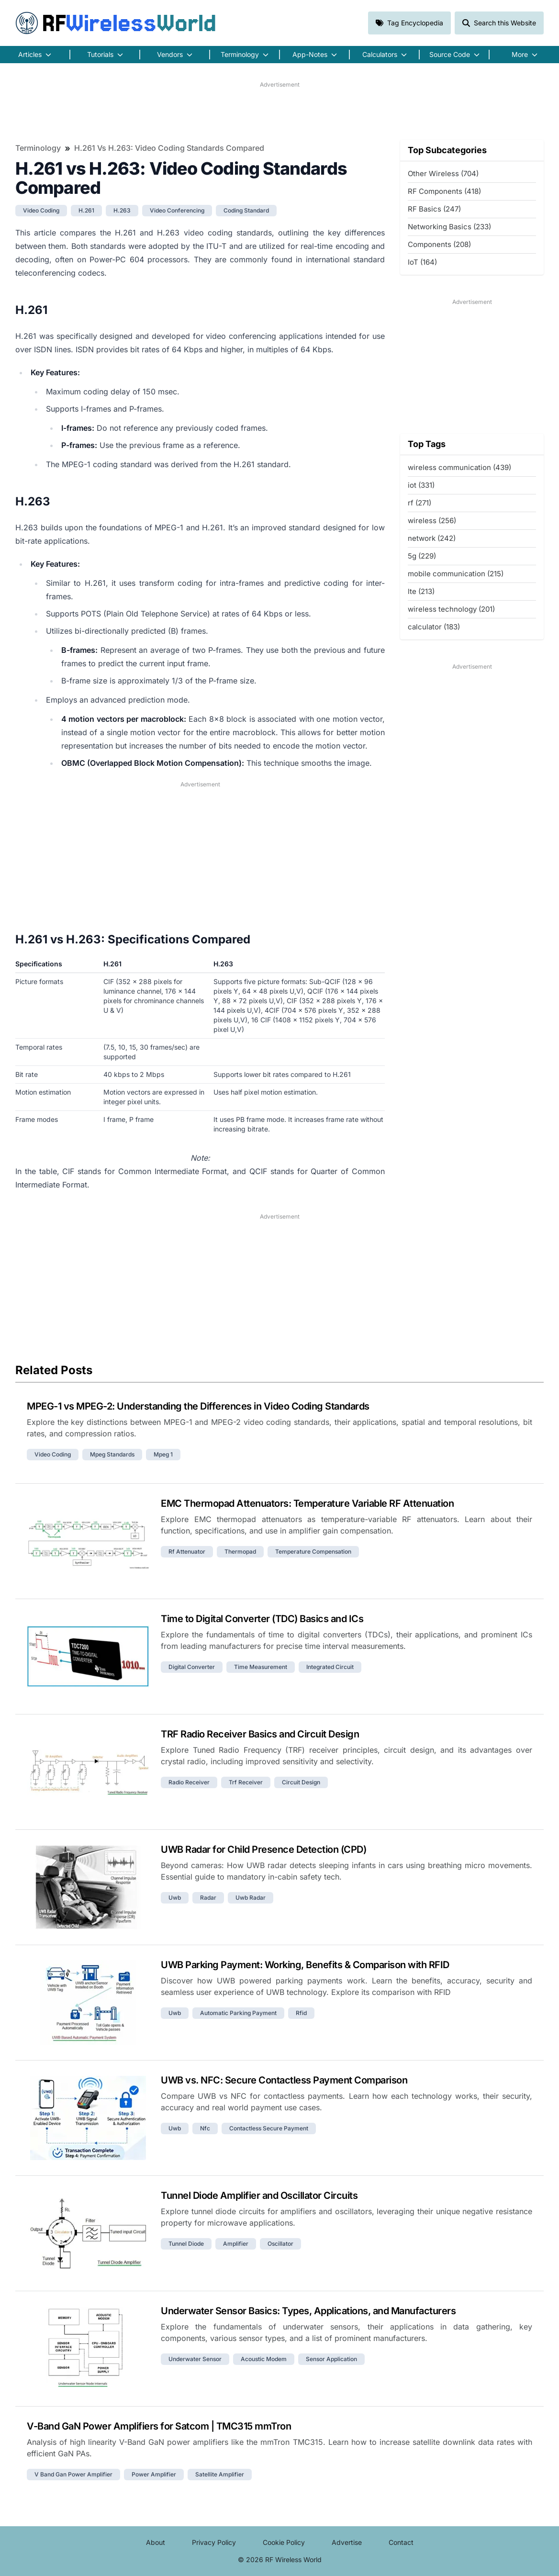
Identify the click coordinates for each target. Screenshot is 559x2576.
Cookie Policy (284, 2542)
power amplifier (154, 2474)
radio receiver (189, 1782)
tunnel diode (186, 2243)
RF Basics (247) (434, 208)
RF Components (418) (444, 191)
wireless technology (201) (451, 609)
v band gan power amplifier (73, 2474)
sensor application (331, 2359)
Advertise (347, 2542)
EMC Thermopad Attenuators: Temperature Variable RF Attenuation (307, 1503)
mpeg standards (112, 1454)
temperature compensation (313, 1551)
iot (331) (421, 485)
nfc (205, 2128)
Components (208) (439, 244)
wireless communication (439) (459, 467)
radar (208, 1897)
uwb (174, 1897)
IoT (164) (422, 262)
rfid (301, 2012)
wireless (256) (432, 520)
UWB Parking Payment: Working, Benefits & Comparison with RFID (305, 1965)
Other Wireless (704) (443, 173)
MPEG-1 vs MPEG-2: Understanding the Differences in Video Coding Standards (198, 1406)
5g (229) (422, 555)
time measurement (260, 1666)
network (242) (432, 538)
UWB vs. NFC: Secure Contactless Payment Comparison (284, 2080)
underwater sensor (195, 2359)
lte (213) (421, 591)
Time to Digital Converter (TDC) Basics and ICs (262, 1618)
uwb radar (250, 1897)
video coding (41, 210)
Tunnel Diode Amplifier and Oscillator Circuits (259, 2195)
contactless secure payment (268, 2128)
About (155, 2542)
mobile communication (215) (455, 573)
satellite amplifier (219, 2474)
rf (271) (419, 502)
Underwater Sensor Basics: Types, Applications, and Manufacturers (308, 2311)
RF (115, 23)
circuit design (301, 1782)
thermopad (240, 1551)
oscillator (280, 2243)
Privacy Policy (214, 2542)
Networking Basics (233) (449, 226)
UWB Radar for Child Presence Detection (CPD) (263, 1849)
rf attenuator (186, 1551)
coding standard (246, 210)
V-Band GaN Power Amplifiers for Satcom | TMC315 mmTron (159, 2426)
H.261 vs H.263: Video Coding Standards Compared (169, 148)
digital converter (191, 1666)
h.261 (86, 210)
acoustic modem (264, 2359)
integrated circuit (330, 1666)
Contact (401, 2542)
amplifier (235, 2243)
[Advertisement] (279, 110)
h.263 (122, 210)
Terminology (38, 148)
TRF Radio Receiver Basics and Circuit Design (260, 1734)
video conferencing (177, 210)
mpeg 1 (163, 1454)
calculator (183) (434, 626)
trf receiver (246, 1782)
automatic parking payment (238, 2012)
